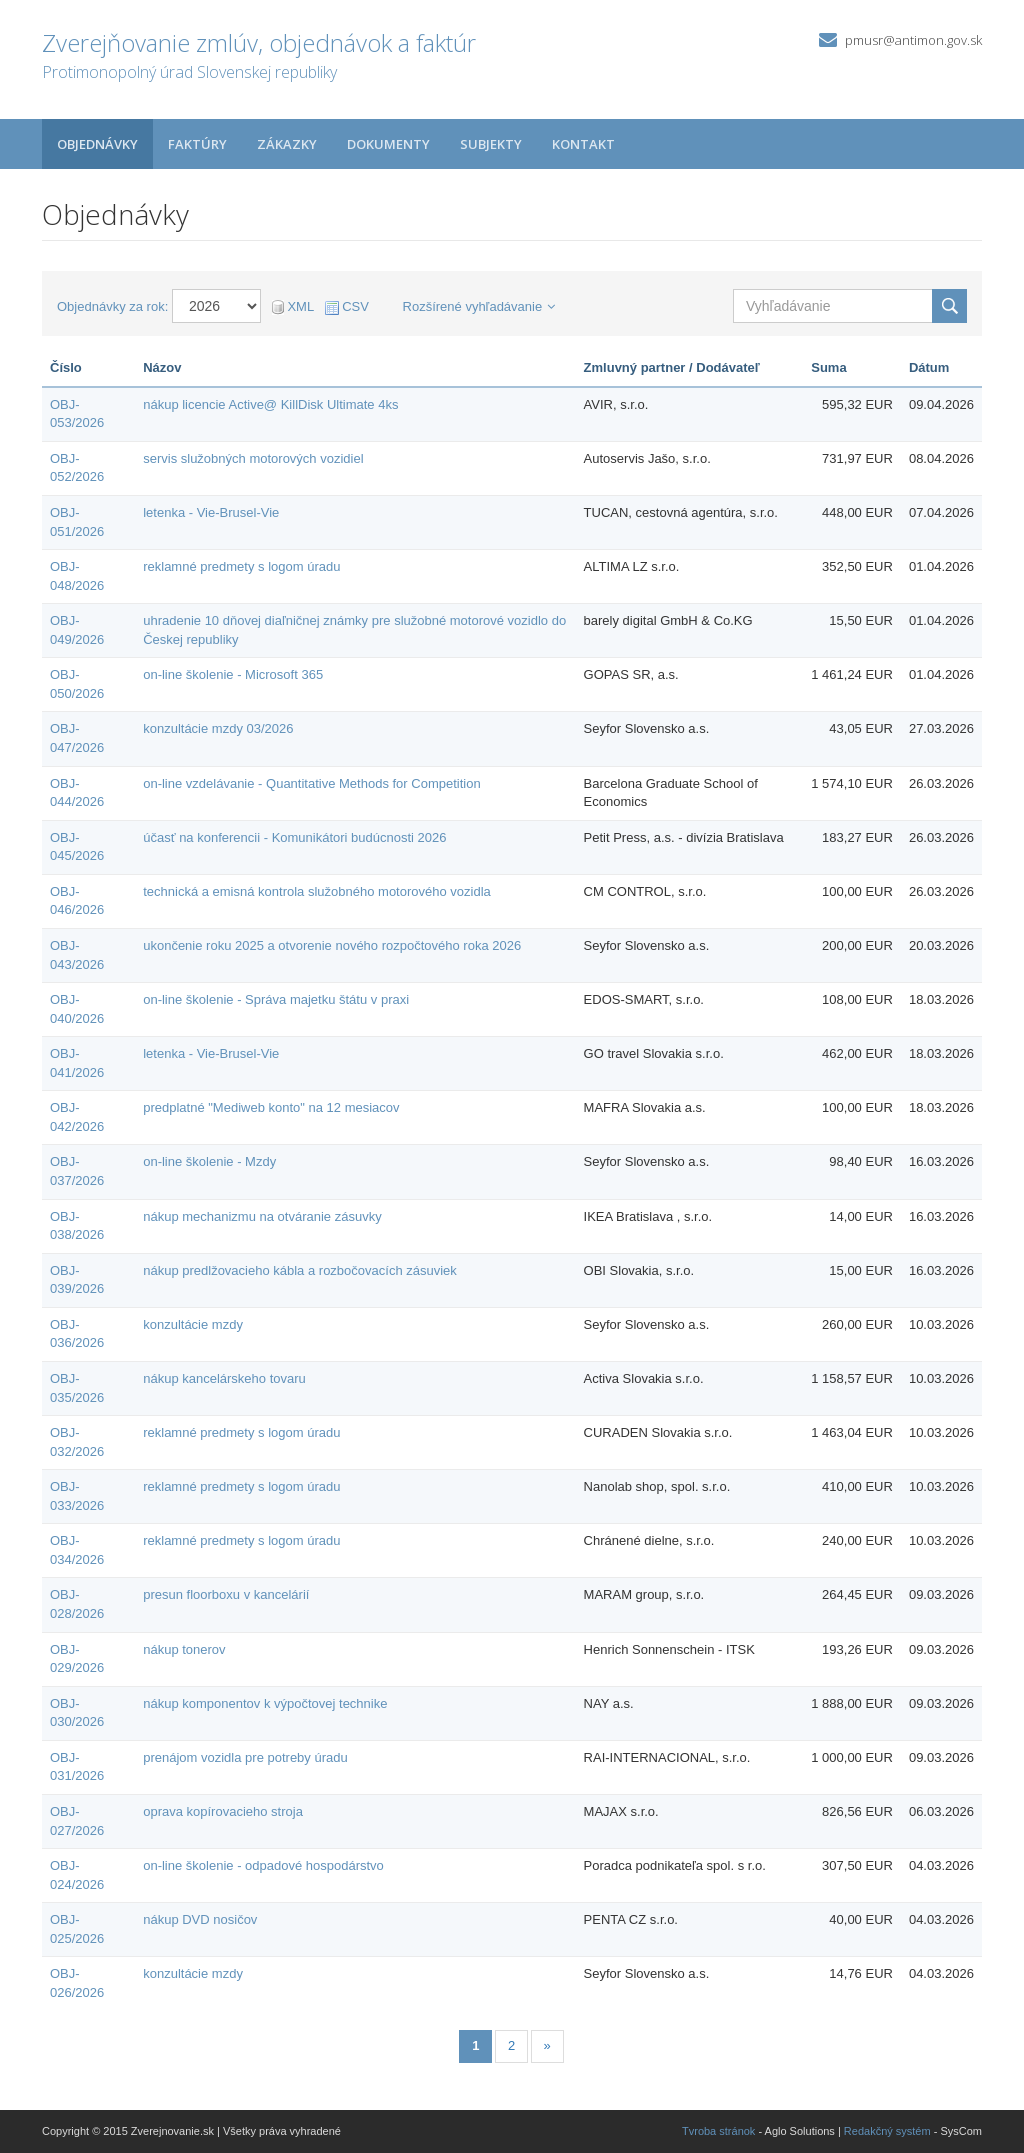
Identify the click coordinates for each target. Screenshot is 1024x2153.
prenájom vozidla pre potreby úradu (245, 1757)
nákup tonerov (184, 1649)
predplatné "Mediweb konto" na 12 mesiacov (271, 1107)
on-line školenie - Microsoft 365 (233, 674)
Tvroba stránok (718, 2131)
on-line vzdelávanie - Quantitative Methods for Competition (311, 783)
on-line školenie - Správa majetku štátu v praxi (276, 999)
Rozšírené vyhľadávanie (479, 306)
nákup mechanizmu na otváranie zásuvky (262, 1216)
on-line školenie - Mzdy (209, 1161)
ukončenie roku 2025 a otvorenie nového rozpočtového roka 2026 (332, 945)
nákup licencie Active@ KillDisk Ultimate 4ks (270, 404)
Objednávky (97, 144)
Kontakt (583, 144)
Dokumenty (388, 144)
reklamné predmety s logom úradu (241, 566)
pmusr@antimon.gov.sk (913, 40)
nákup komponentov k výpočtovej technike (265, 1703)
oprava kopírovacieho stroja (223, 1811)
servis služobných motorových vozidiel (253, 458)
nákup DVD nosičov (200, 1919)
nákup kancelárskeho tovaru (224, 1378)
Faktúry (197, 144)
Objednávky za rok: (112, 306)
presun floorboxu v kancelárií (226, 1594)
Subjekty (491, 144)
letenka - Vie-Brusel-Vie (211, 512)
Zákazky (287, 144)
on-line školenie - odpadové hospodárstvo (263, 1865)
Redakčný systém (887, 2131)
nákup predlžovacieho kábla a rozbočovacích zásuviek (300, 1270)
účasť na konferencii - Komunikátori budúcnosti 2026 (294, 837)
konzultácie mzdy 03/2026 (218, 728)
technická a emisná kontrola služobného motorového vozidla (317, 891)
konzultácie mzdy (193, 1324)
